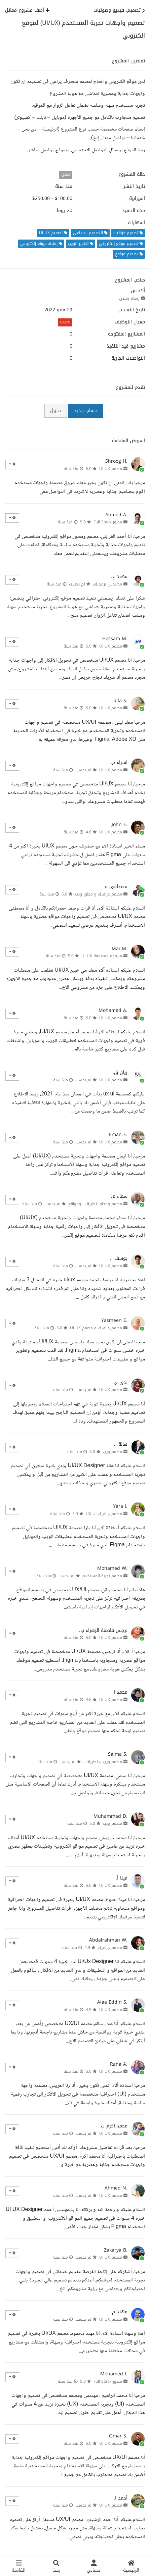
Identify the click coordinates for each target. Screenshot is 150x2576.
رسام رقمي (129, 298)
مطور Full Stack (107, 522)
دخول (55, 410)
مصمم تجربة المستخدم (102, 1576)
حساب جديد (86, 410)
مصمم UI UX (110, 468)
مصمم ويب (112, 1451)
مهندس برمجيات (107, 584)
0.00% (65, 322)
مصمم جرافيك (110, 1947)
